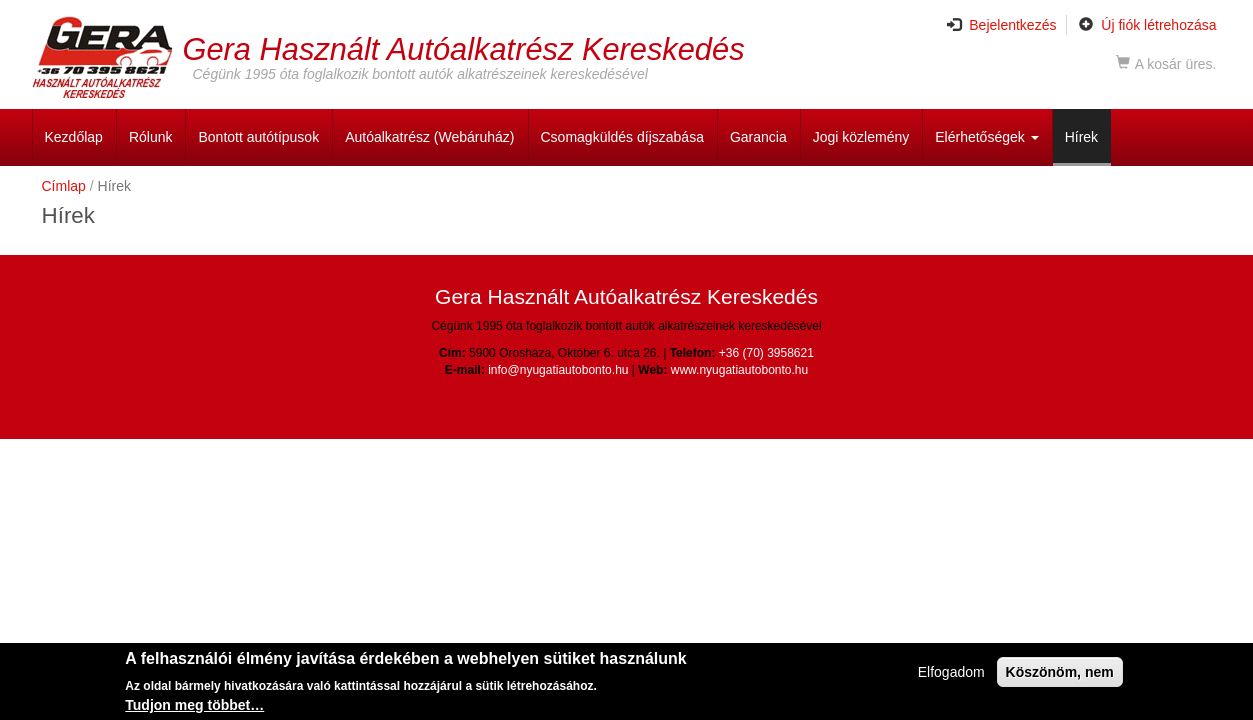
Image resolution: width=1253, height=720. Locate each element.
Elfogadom (951, 672)
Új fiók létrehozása (1147, 25)
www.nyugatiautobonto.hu (739, 370)
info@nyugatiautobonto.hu (558, 370)
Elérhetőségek (986, 137)
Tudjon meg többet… (194, 706)
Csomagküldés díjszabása (622, 137)
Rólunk (151, 137)
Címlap (64, 186)
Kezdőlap (74, 137)
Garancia (758, 137)
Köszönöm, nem (1060, 672)
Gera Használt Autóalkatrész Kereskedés (464, 48)
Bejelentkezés (1001, 25)
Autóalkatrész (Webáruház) (429, 137)
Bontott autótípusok (258, 137)
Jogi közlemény (861, 137)
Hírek (1081, 137)
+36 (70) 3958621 (766, 353)
